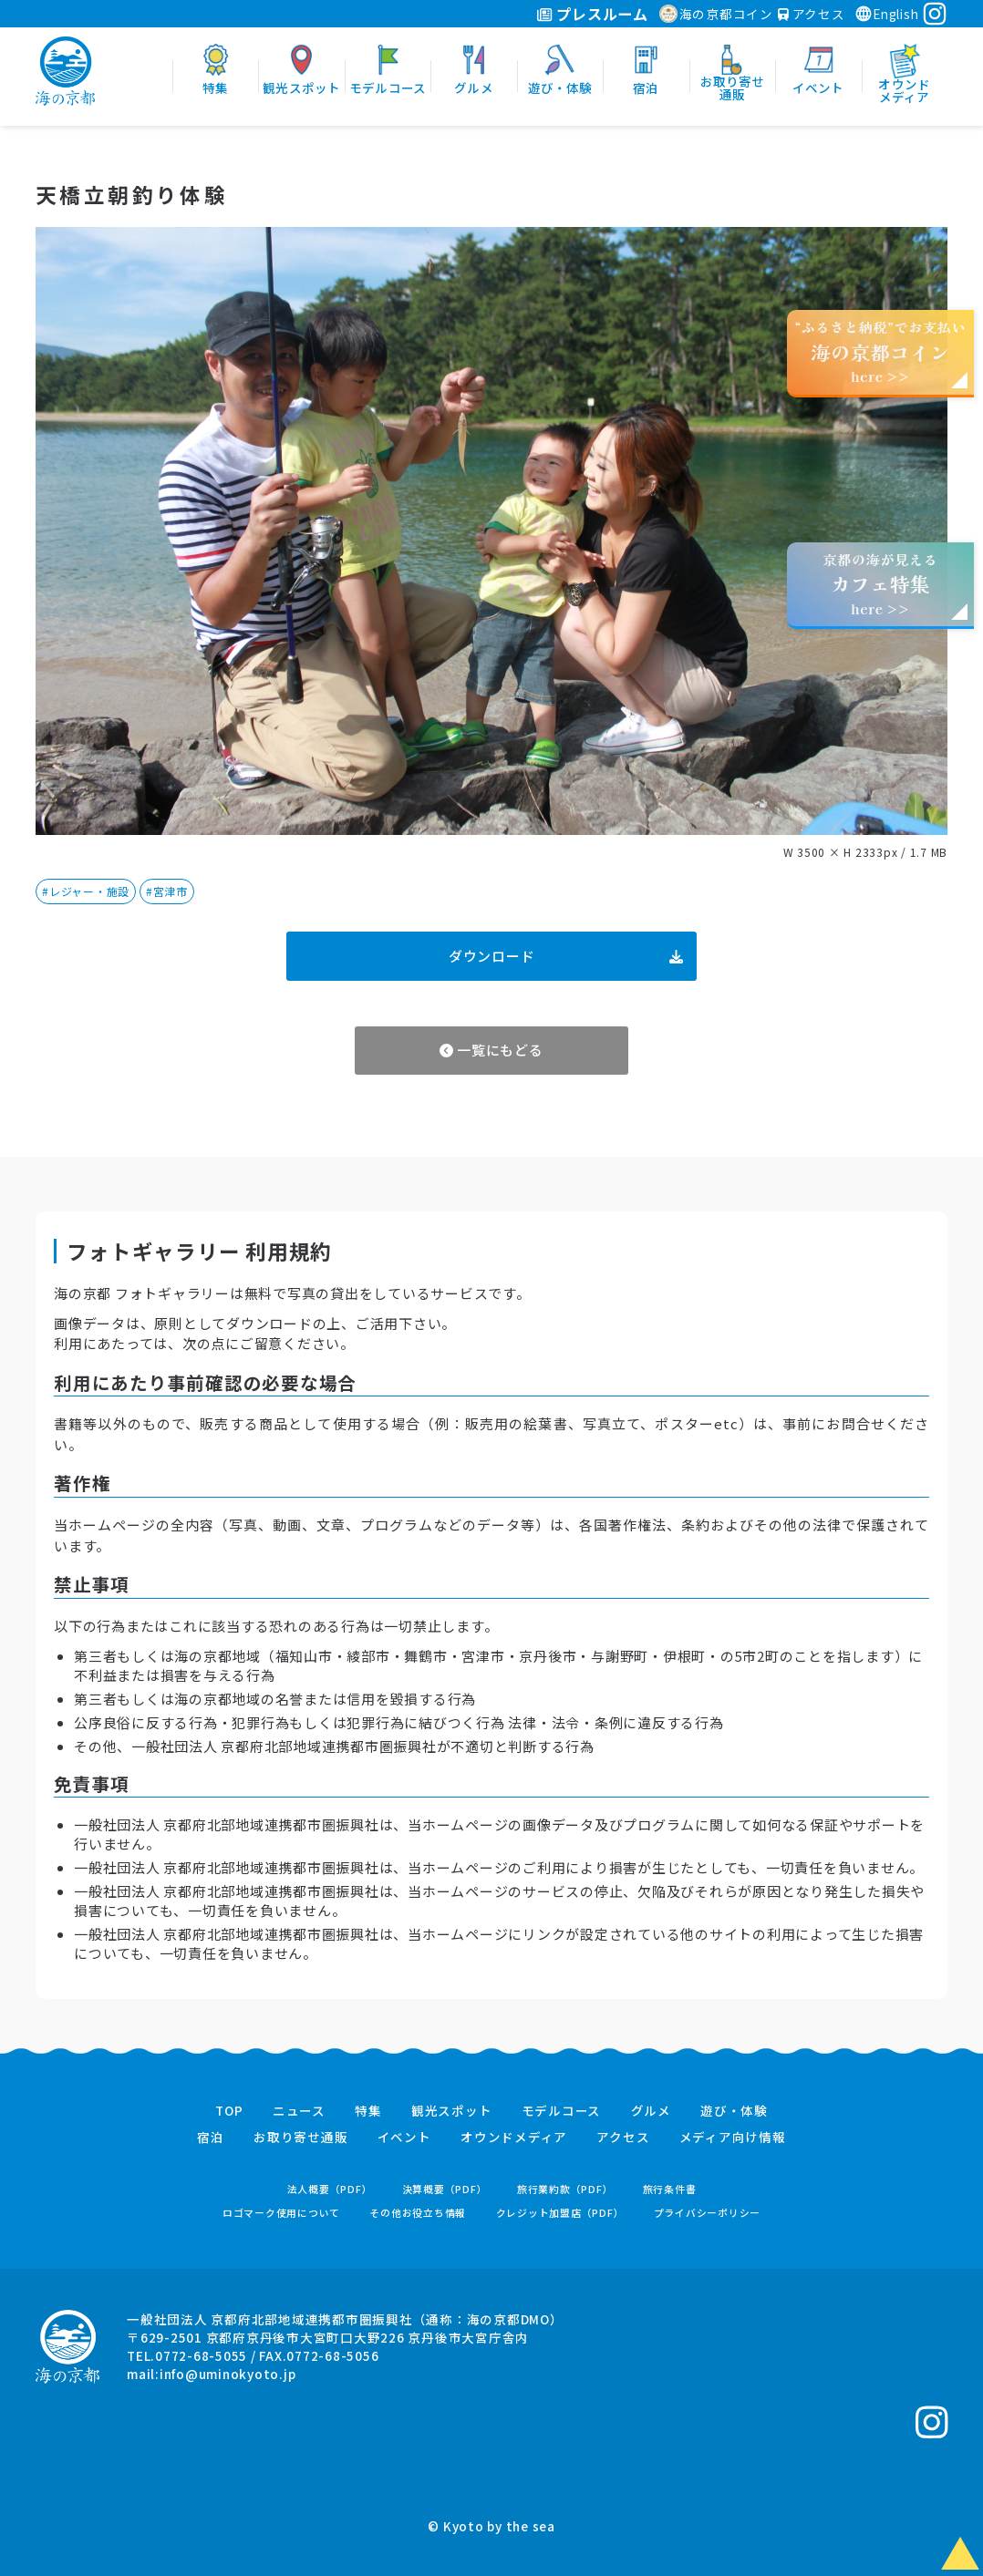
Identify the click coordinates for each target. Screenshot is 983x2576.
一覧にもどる (491, 1049)
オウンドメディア (513, 2137)
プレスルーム (592, 14)
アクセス (811, 14)
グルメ (651, 2111)
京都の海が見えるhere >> (880, 584)
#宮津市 (167, 891)
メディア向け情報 (732, 2137)
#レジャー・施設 (85, 891)
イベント (404, 2137)
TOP (229, 2111)
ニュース (299, 2111)
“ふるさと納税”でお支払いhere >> (881, 351)
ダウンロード (566, 955)
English (886, 14)
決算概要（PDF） (445, 2189)
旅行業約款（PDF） (565, 2189)
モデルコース (562, 2111)
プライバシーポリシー (707, 2213)
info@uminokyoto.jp (228, 2374)
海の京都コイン (716, 14)
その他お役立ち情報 (417, 2213)
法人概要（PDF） (330, 2189)
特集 (368, 2111)
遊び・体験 (734, 2111)
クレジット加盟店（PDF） (560, 2213)
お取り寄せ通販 (300, 2137)
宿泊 (210, 2137)
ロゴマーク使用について (281, 2213)
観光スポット (451, 2111)
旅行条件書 (670, 2189)
